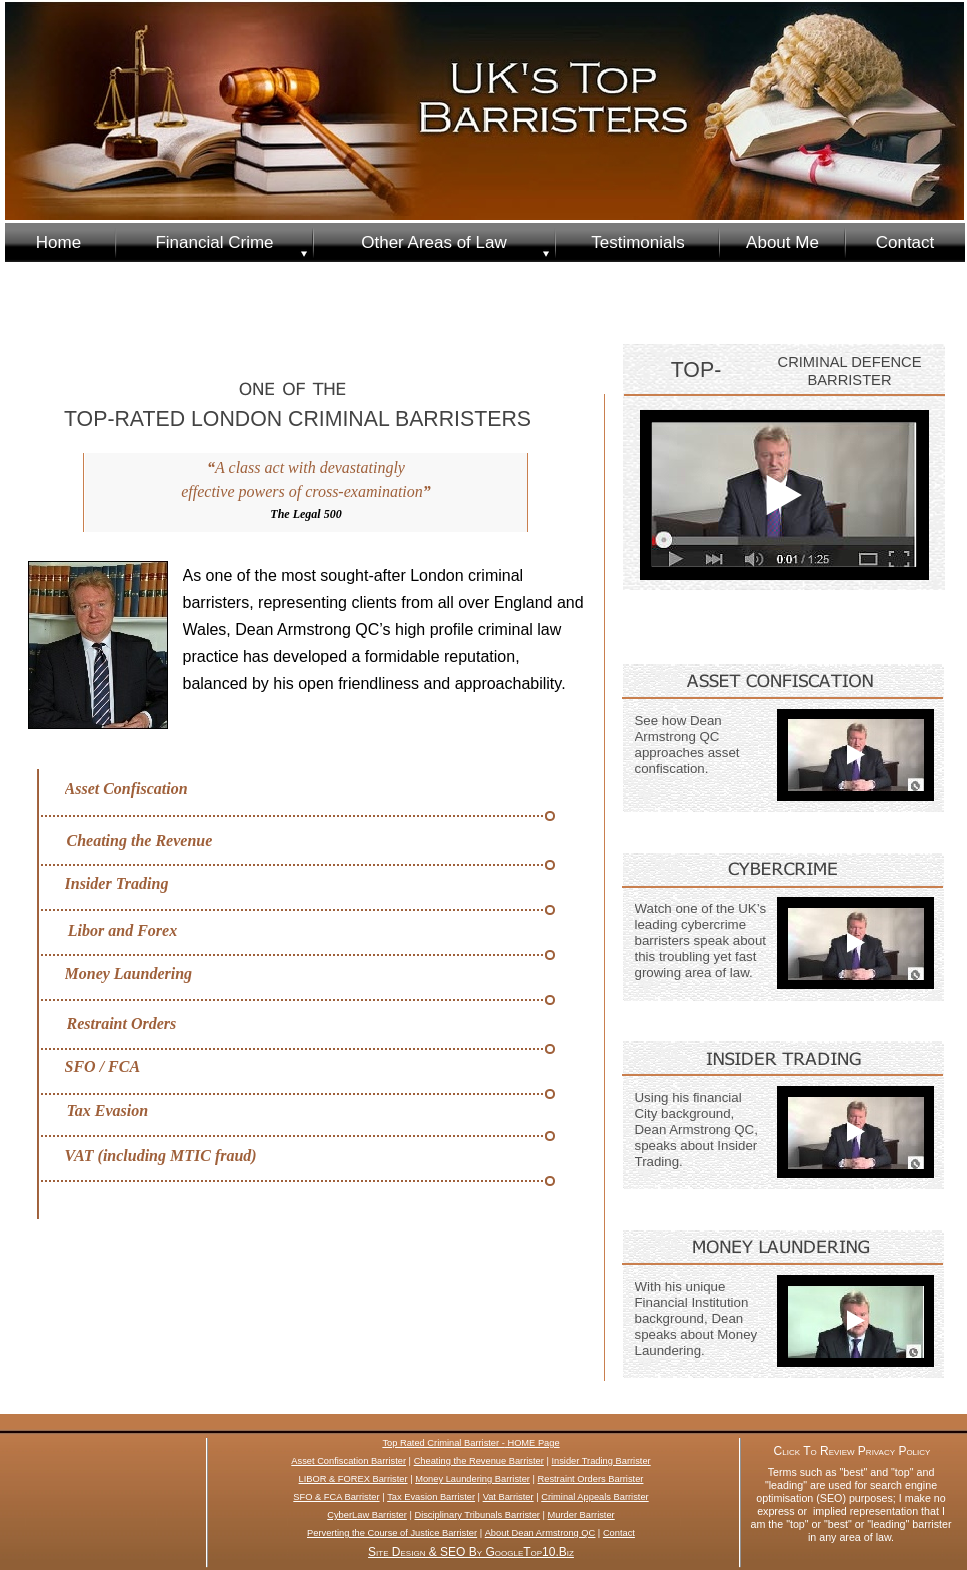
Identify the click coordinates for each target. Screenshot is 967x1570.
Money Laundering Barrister (472, 1479)
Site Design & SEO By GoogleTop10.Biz (471, 1552)
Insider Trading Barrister (600, 1461)
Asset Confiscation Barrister (348, 1461)
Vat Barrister (508, 1497)
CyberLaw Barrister (367, 1515)
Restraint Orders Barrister (591, 1479)
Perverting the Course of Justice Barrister (392, 1533)
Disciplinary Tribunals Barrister (477, 1515)
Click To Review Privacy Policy (852, 1451)
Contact (619, 1533)
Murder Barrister (581, 1515)
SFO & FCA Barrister (336, 1497)
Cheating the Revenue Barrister (479, 1461)
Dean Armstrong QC (554, 1533)
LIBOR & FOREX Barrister (353, 1479)
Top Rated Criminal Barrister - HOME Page (470, 1443)
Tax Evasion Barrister (431, 1497)
